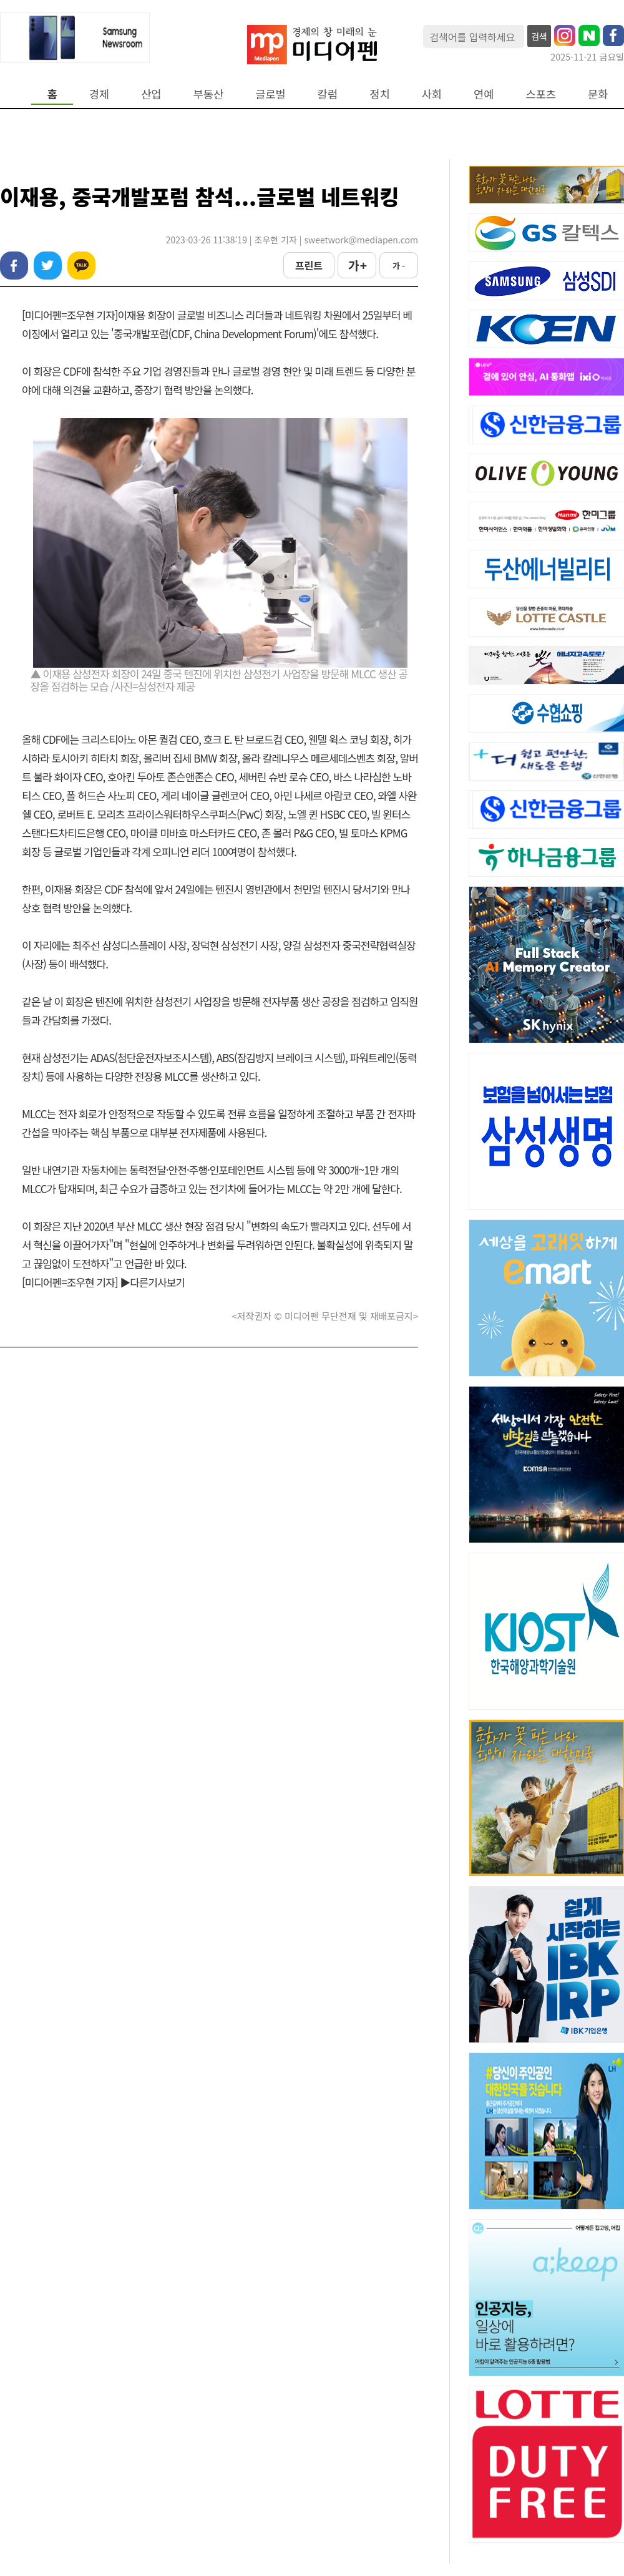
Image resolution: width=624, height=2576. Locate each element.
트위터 (48, 265)
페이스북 (14, 265)
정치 (379, 94)
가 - (398, 265)
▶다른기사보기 (152, 1282)
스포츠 (541, 94)
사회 (432, 94)
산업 (151, 94)
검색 (539, 36)
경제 (99, 94)
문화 (598, 94)
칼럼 (328, 94)
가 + (357, 265)
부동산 (208, 94)
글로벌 (270, 94)
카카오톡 (81, 265)
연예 (484, 94)
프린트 (309, 265)
